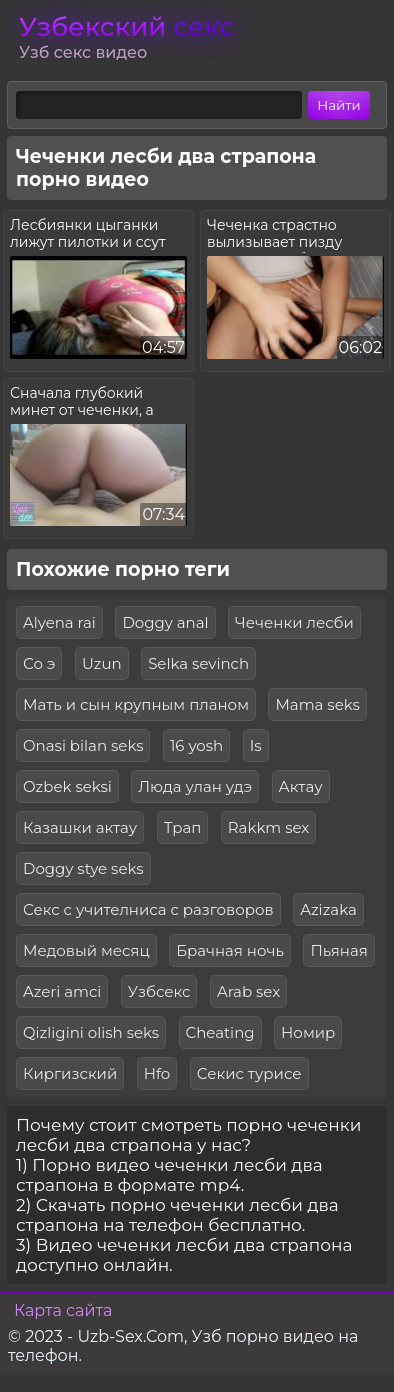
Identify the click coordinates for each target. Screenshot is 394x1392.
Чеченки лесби (294, 622)
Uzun (102, 663)
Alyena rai (59, 622)
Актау (301, 786)
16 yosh (196, 745)
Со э (39, 663)
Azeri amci (62, 991)
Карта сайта (63, 1310)
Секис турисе (249, 1073)
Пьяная (338, 950)
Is (256, 745)
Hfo (157, 1073)
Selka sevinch (198, 663)
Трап (183, 827)
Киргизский (70, 1073)
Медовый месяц (86, 950)
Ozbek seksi (67, 786)
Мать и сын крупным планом (136, 704)
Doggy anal (165, 622)
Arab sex (248, 991)
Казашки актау (80, 827)
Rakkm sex (268, 827)
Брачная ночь (230, 950)
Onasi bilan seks (83, 745)
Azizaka (328, 909)
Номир (308, 1032)
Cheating (220, 1032)
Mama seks (317, 704)
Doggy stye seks (83, 868)
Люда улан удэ (195, 786)
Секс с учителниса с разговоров (148, 909)
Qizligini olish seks (91, 1032)
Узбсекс (159, 991)
